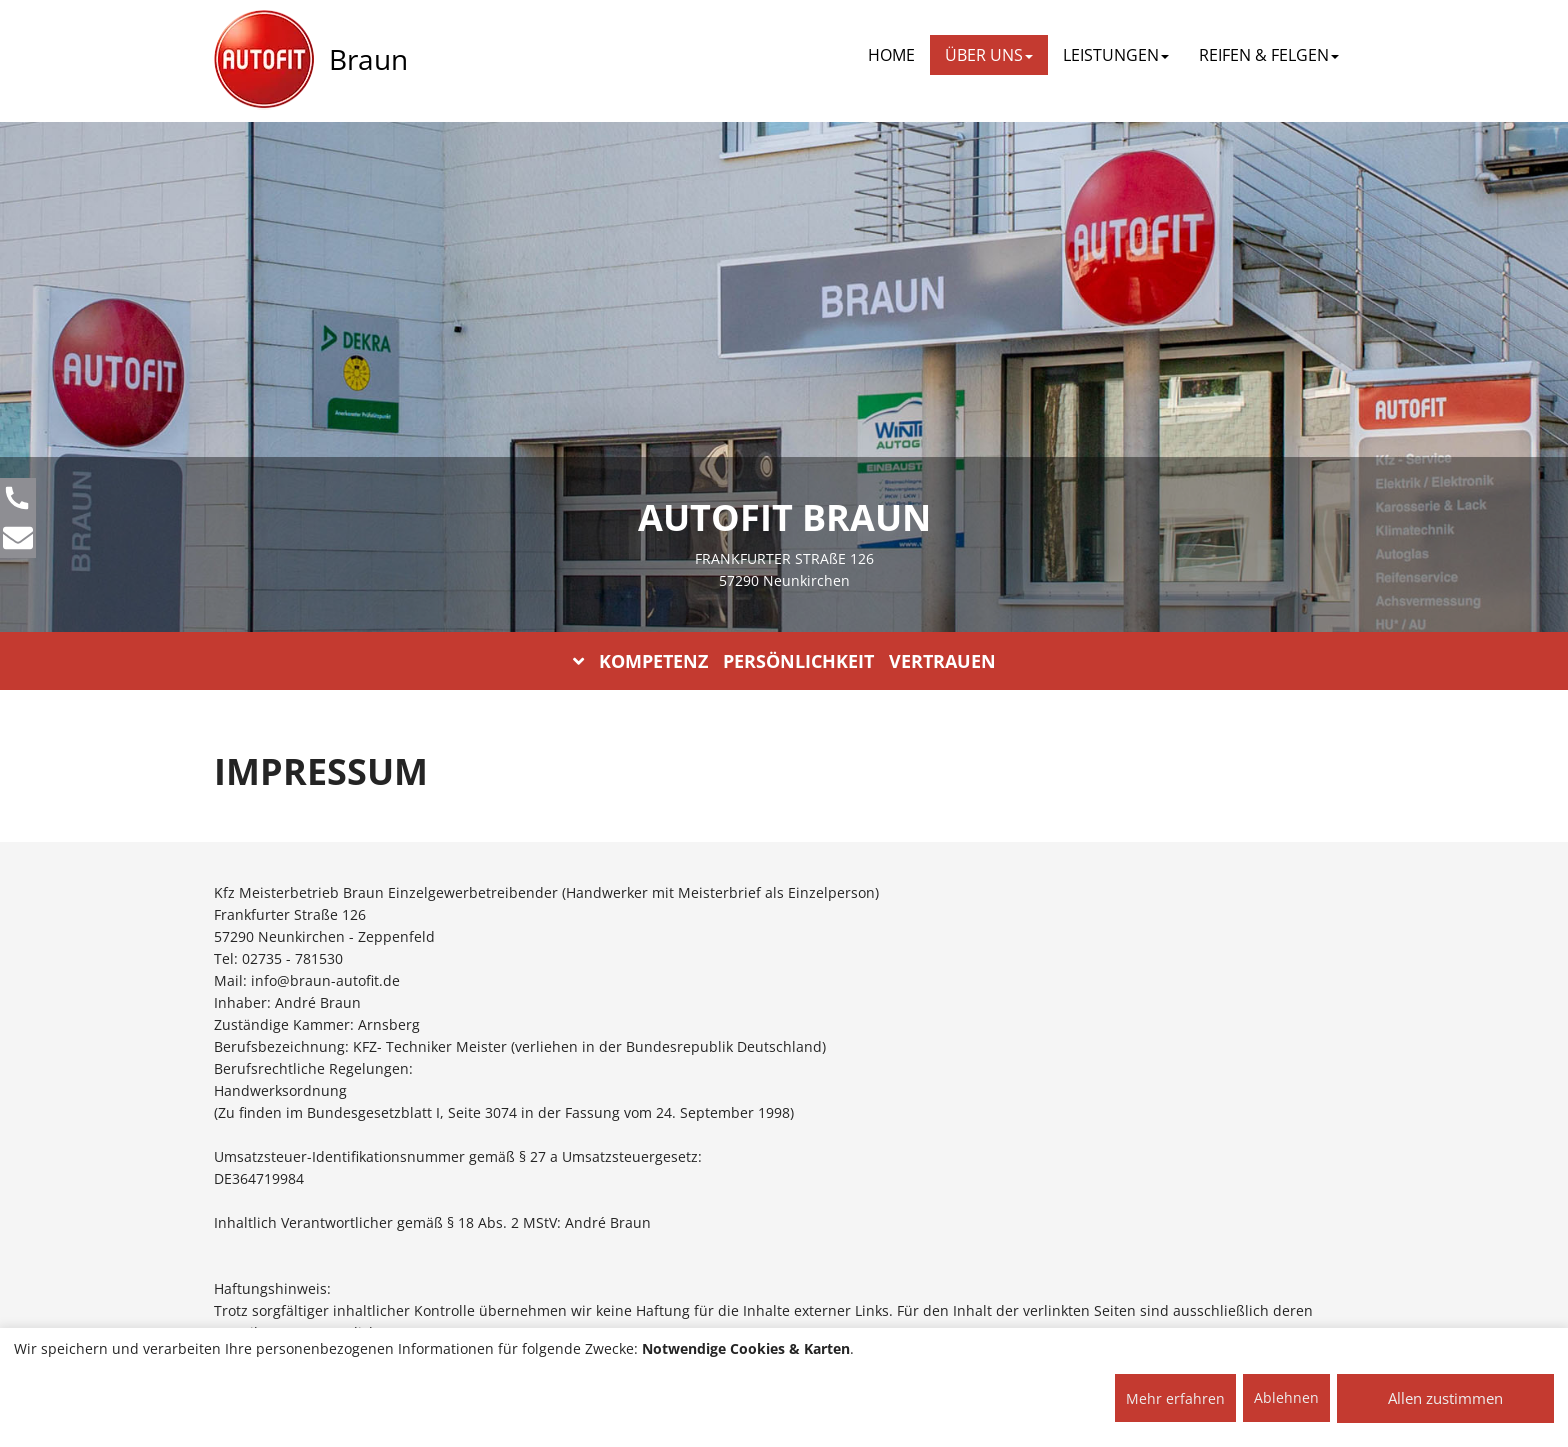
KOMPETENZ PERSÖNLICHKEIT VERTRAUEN (784, 661)
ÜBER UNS (989, 55)
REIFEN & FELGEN (1269, 55)
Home (891, 55)
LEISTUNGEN (1116, 55)
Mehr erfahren (1175, 1398)
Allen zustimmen (1445, 1398)
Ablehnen (1286, 1397)
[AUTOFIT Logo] (264, 60)
